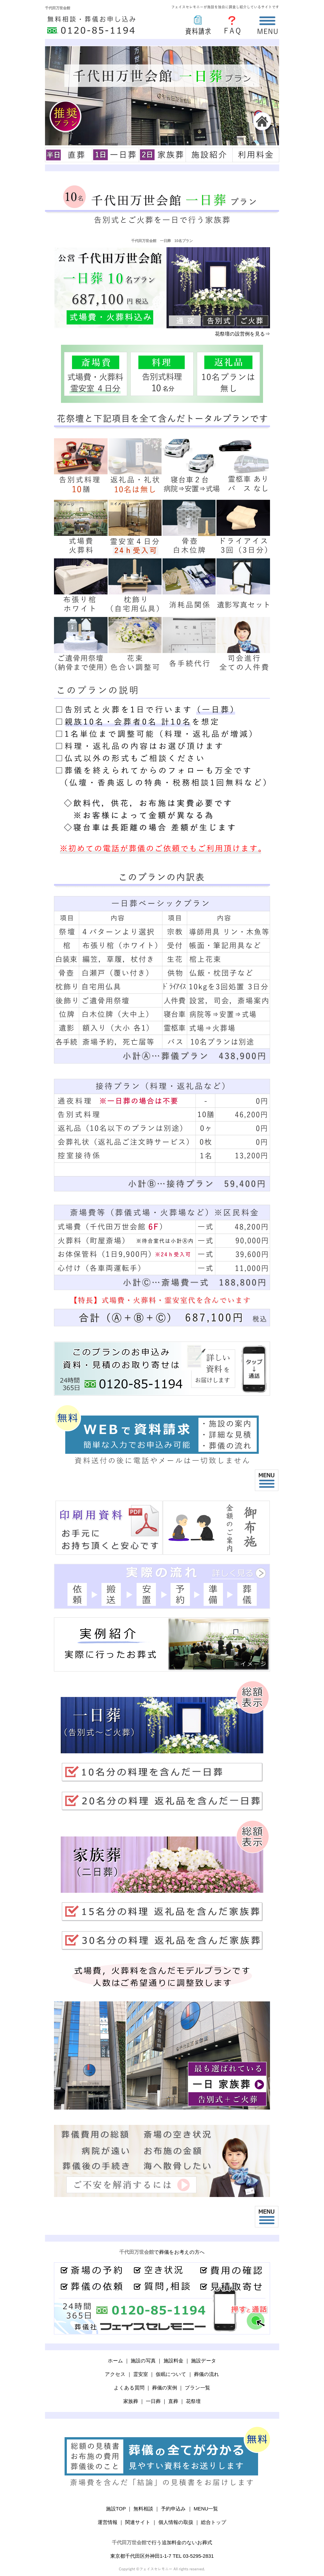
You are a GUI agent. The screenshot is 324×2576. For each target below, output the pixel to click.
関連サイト (138, 2522)
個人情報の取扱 (175, 2522)
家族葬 (130, 2401)
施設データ (203, 2361)
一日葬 (153, 2401)
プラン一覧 (197, 2388)
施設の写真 (143, 2361)
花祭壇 (193, 2401)
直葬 (173, 2401)
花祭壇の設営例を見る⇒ (242, 334)
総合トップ (213, 2522)
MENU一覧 (206, 2509)
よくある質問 (129, 2388)
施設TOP (116, 2509)
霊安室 (140, 2374)
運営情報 (107, 2522)
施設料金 (173, 2361)
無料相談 (143, 2509)
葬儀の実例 (164, 2388)
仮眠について (171, 2374)
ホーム (115, 2361)
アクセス (115, 2374)
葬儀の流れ (206, 2374)
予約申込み (173, 2509)
